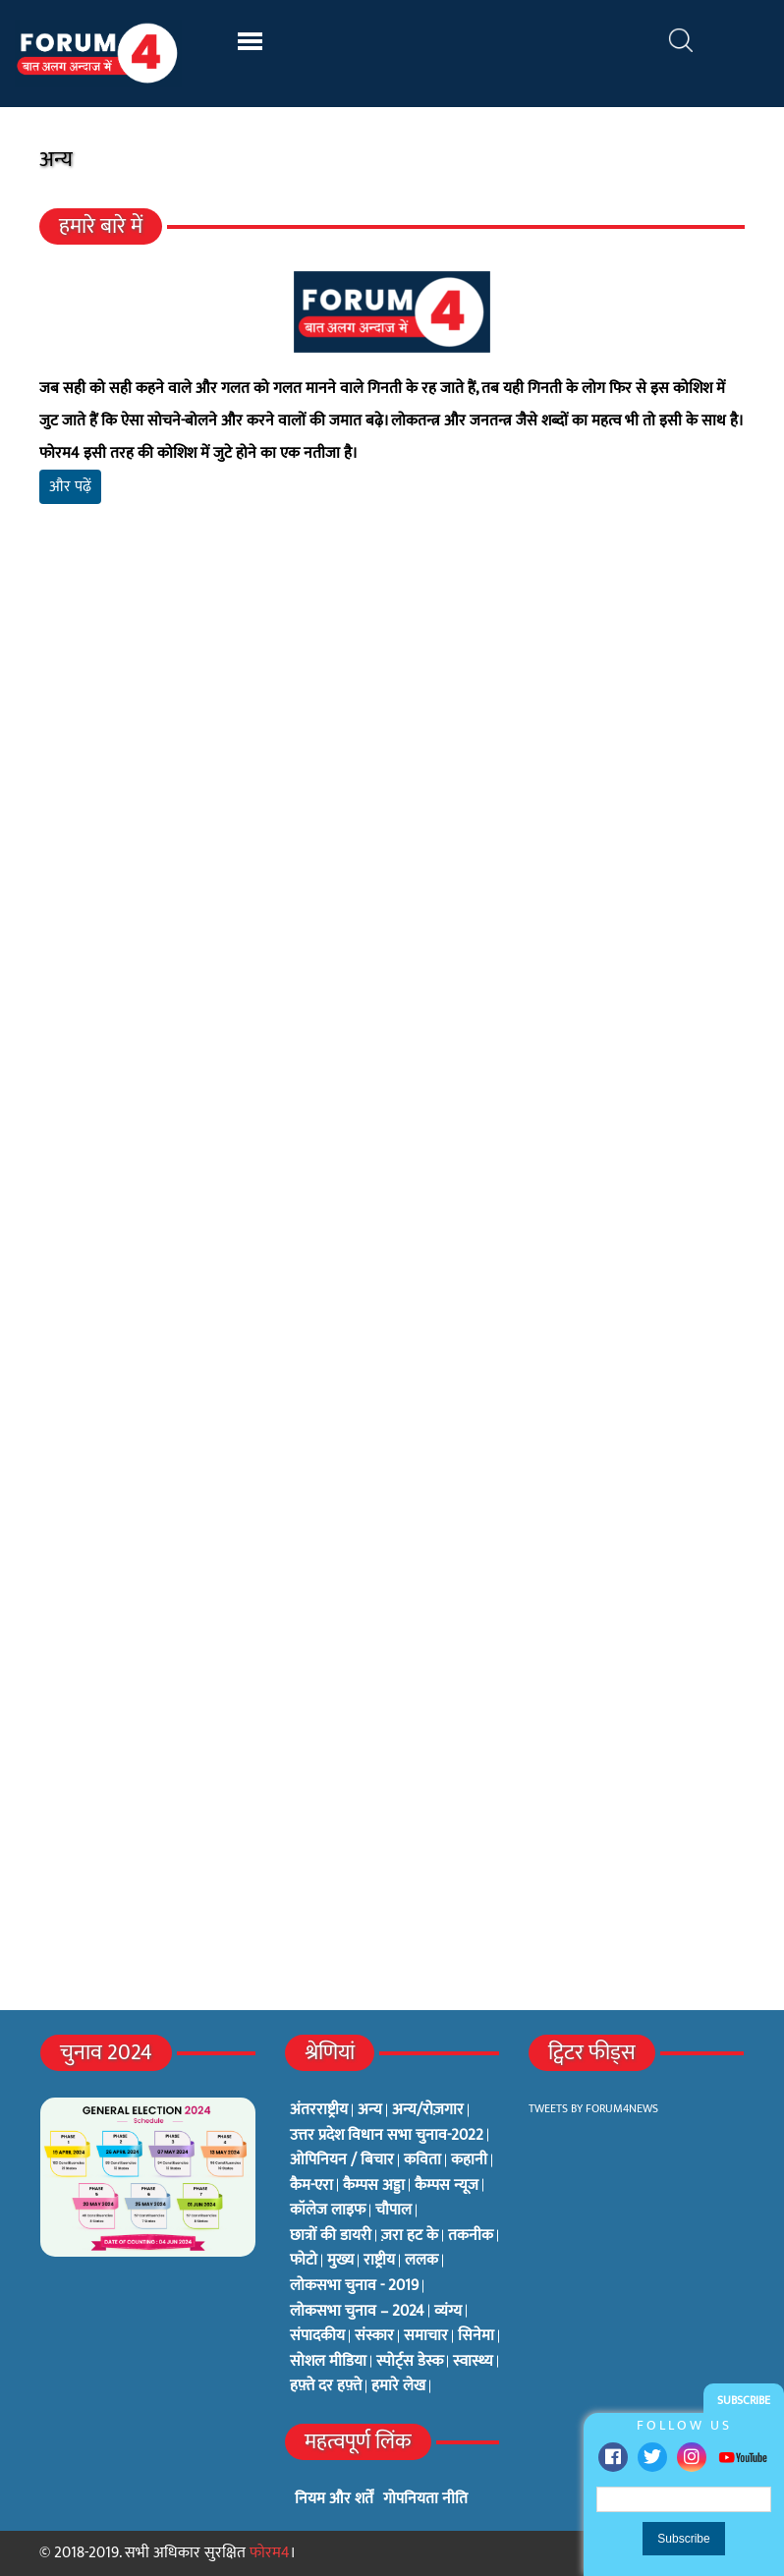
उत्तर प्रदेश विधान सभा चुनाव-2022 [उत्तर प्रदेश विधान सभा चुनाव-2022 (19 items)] (386, 2136)
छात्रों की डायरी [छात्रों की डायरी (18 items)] (330, 2236)
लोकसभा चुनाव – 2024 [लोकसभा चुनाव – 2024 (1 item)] (357, 2311)
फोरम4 (270, 2553)
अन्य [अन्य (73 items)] (370, 2110)
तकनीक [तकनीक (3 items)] (470, 2236)
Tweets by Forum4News (593, 2108)
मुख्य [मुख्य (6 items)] (340, 2260)
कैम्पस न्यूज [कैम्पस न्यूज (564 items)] (446, 2186)
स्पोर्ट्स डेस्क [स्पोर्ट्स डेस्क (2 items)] (409, 2362)
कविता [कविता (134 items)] (422, 2160)
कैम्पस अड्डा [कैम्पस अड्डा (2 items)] (374, 2186)
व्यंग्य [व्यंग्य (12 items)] (448, 2311)
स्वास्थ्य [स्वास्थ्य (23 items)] (473, 2362)
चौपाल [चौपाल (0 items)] (393, 2210)
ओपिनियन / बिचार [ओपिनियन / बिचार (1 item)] (342, 2160)
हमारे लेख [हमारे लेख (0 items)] (398, 2386)
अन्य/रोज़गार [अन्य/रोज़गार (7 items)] (428, 2110)
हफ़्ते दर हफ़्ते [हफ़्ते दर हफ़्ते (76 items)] (326, 2386)
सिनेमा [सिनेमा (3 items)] (476, 2336)
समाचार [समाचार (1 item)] (426, 2336)
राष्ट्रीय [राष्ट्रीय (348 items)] (379, 2260)
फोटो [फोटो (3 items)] (303, 2260)
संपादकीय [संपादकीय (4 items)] (317, 2336)
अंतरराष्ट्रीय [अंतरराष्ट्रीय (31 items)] (319, 2110)
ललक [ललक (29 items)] (421, 2260)
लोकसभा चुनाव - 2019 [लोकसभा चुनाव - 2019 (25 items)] (354, 2286)
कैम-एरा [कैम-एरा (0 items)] (311, 2186)
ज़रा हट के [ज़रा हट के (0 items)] (409, 2236)
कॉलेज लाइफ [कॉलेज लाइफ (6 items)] (327, 2210)
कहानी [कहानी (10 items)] (469, 2160)
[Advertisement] (392, 750)
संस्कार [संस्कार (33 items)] (374, 2336)
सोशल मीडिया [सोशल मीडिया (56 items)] (328, 2362)
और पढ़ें (70, 487)
